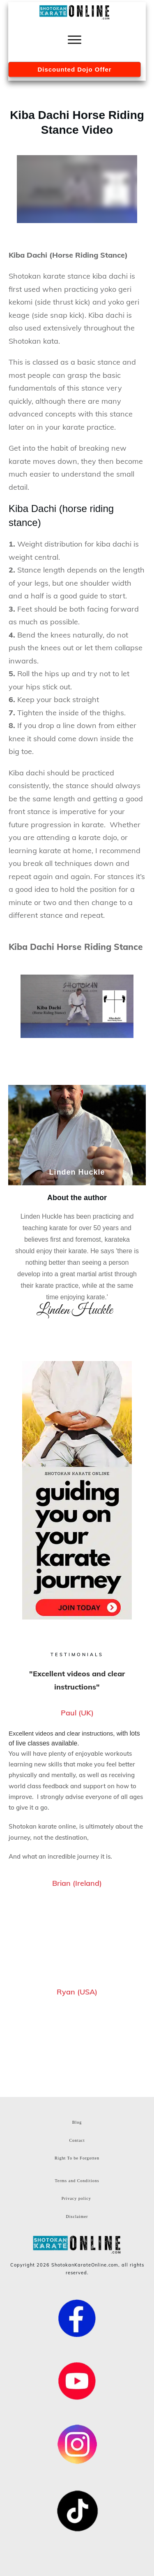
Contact (77, 2140)
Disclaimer (77, 2216)
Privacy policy (76, 2198)
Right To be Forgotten (77, 2158)
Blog (77, 2122)
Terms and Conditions (77, 2180)
